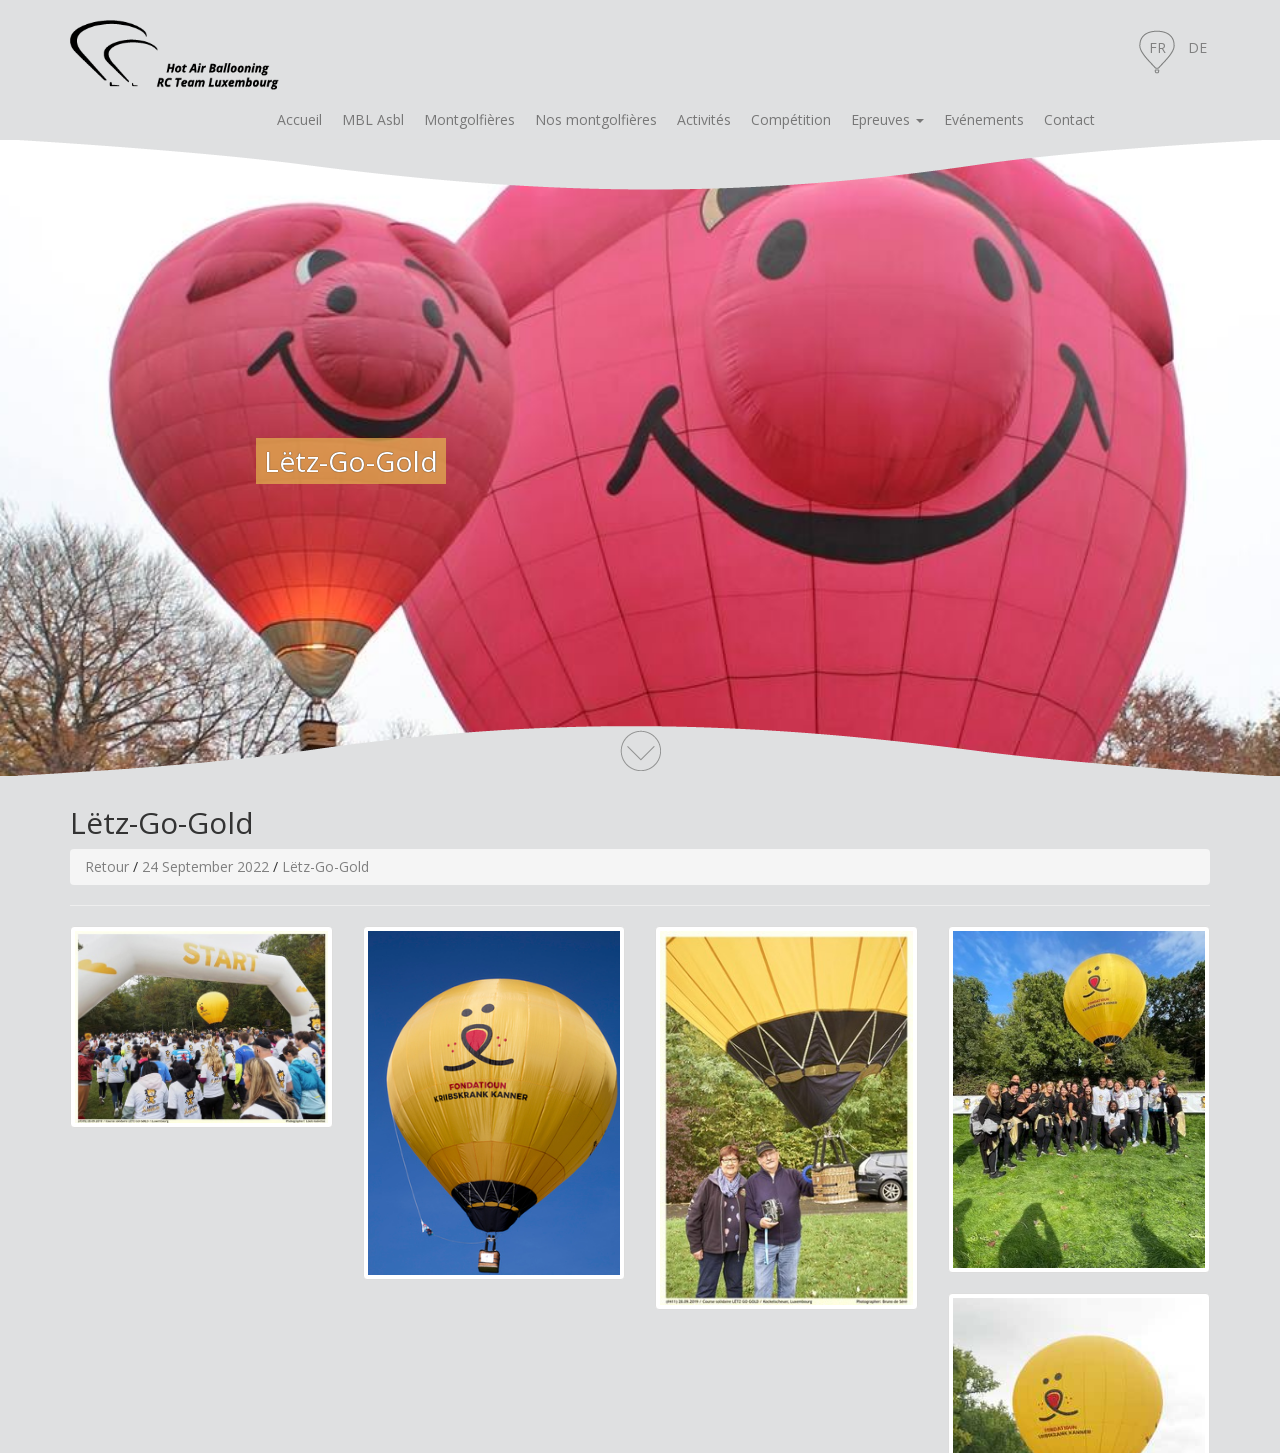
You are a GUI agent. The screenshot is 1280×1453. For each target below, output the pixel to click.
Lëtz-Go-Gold (325, 866)
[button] (887, 120)
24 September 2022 (205, 866)
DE (1197, 47)
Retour (107, 866)
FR (1157, 47)
